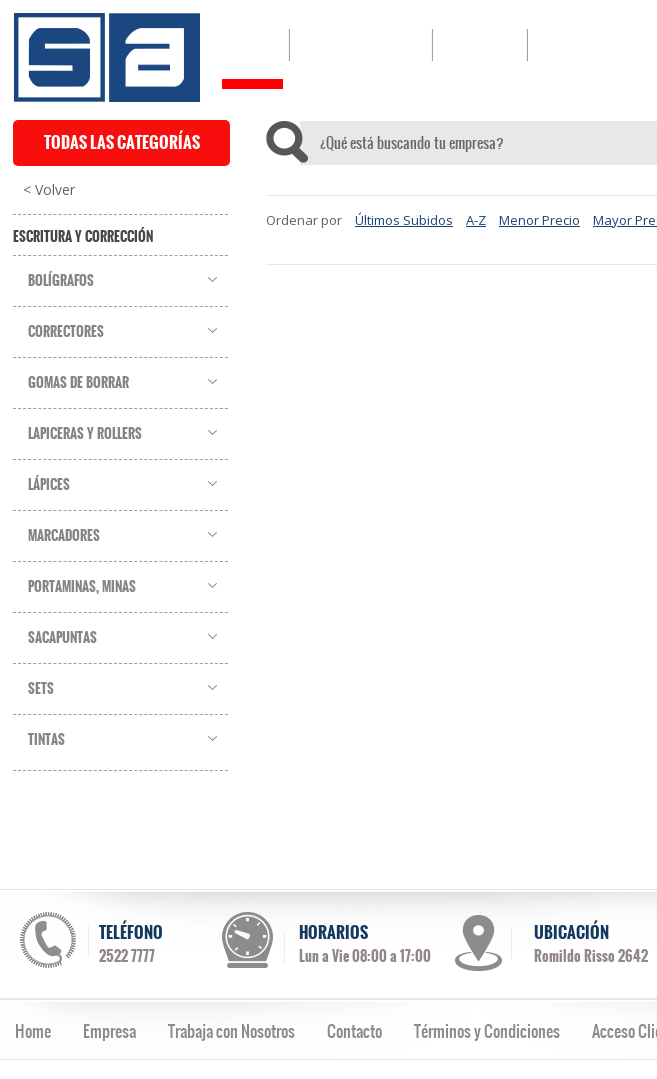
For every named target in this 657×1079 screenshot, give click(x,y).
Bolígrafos (61, 281)
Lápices (49, 485)
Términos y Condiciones (487, 1031)
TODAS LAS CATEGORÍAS (122, 142)
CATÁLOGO (360, 44)
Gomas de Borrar (78, 383)
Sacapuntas (62, 638)
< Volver (49, 190)
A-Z (476, 220)
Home (33, 1031)
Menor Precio (539, 220)
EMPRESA (479, 44)
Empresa (109, 1031)
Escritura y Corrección (83, 237)
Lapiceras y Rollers (85, 434)
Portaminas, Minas (82, 587)
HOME (252, 44)
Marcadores (64, 536)
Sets (41, 689)
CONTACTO (580, 44)
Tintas (46, 740)
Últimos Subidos (404, 220)
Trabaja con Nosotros (231, 1031)
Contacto (354, 1031)
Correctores (66, 332)
